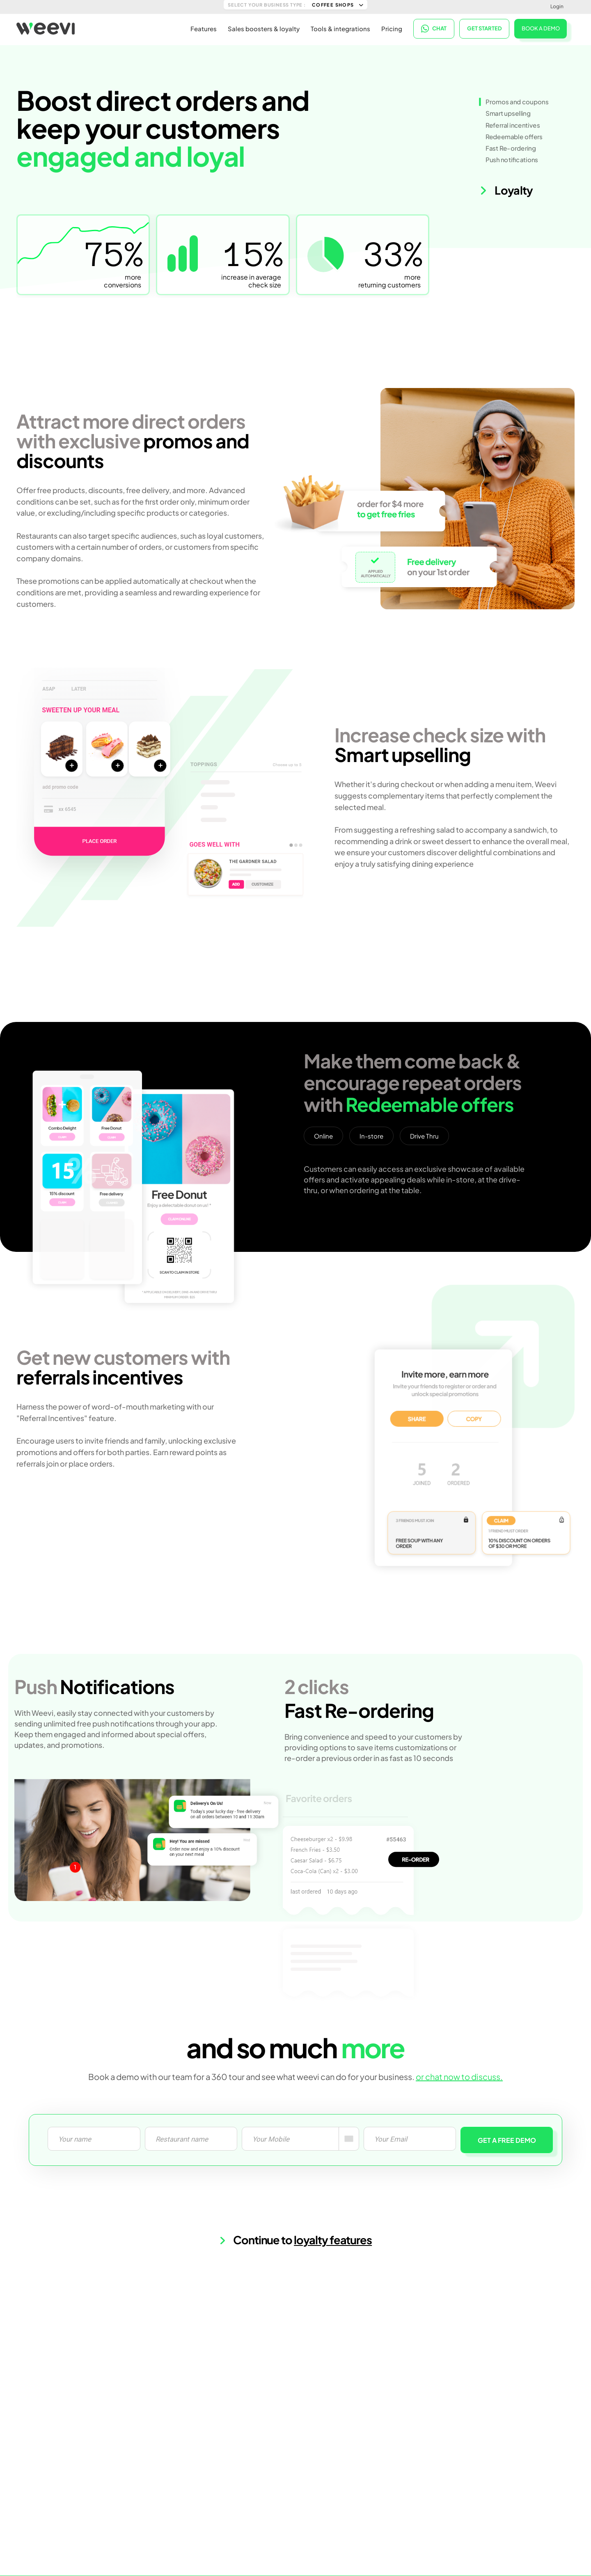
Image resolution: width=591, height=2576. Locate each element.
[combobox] (349, 2138)
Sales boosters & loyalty (264, 29)
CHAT (434, 28)
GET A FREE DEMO (507, 2140)
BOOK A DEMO (541, 28)
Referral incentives (513, 125)
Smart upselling (508, 113)
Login (557, 6)
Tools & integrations (340, 29)
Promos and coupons (517, 102)
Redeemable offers (514, 137)
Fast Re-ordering (511, 148)
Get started (484, 28)
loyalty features (333, 2240)
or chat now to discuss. (459, 2076)
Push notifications (512, 160)
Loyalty (506, 190)
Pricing (391, 29)
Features (203, 29)
